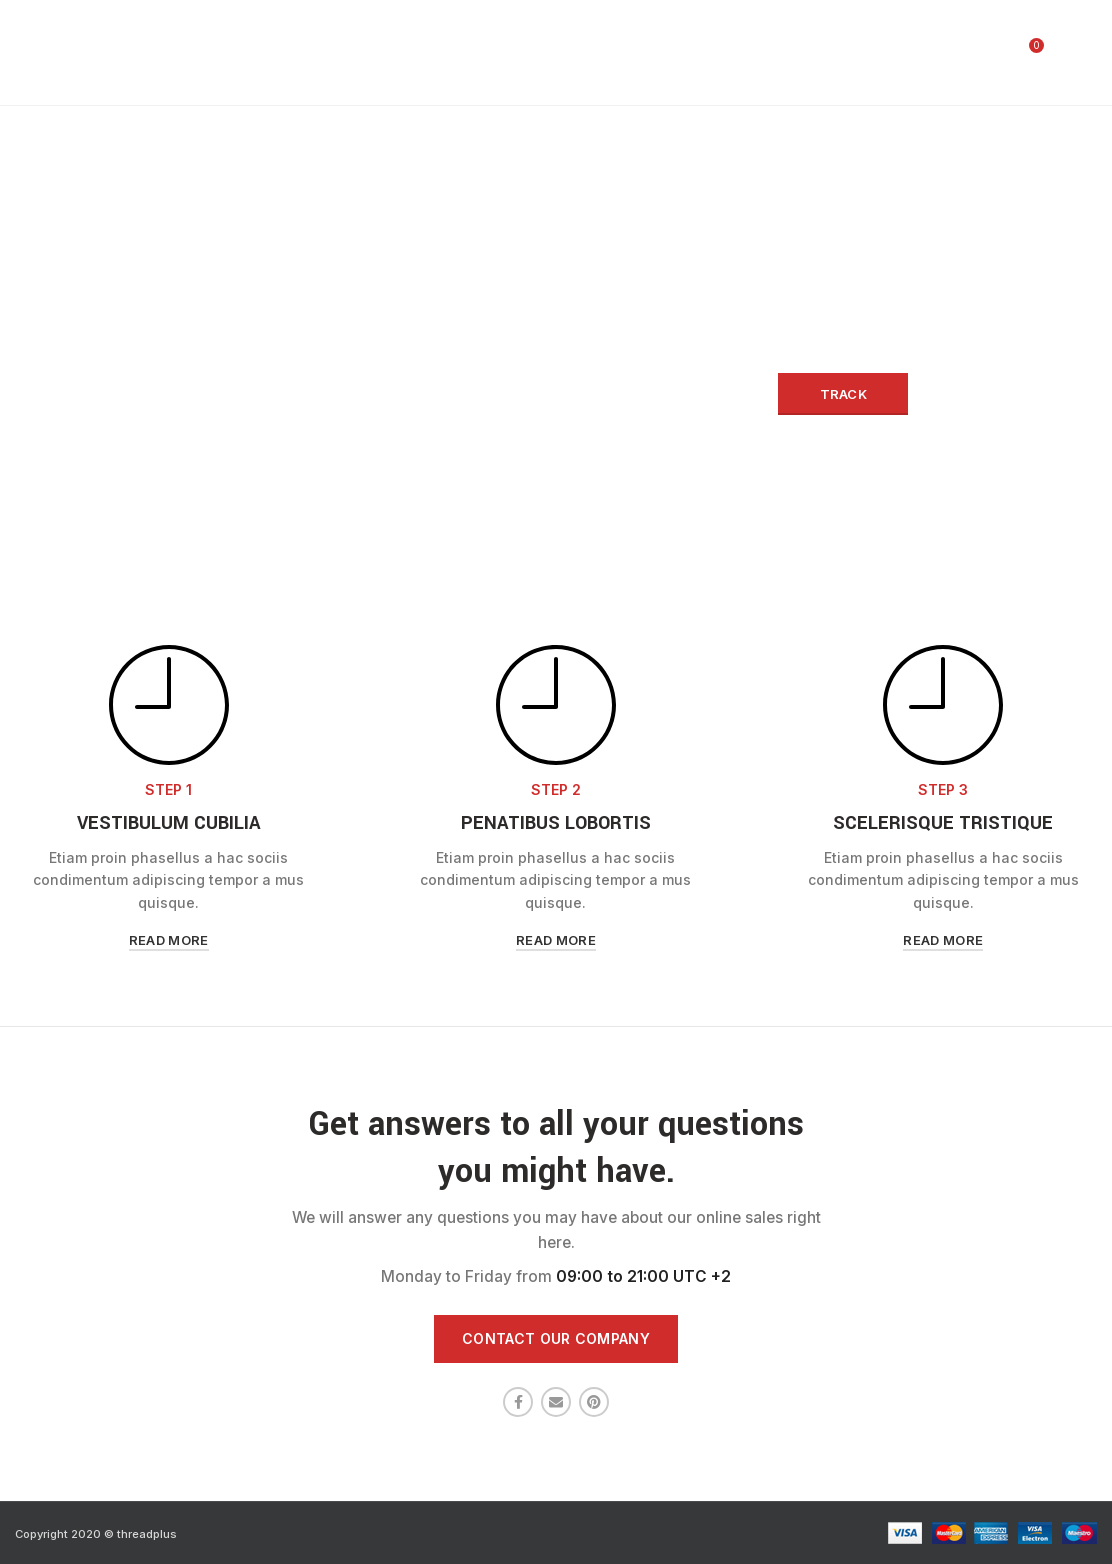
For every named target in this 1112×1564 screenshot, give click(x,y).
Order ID (232, 356)
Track (844, 394)
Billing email (529, 356)
